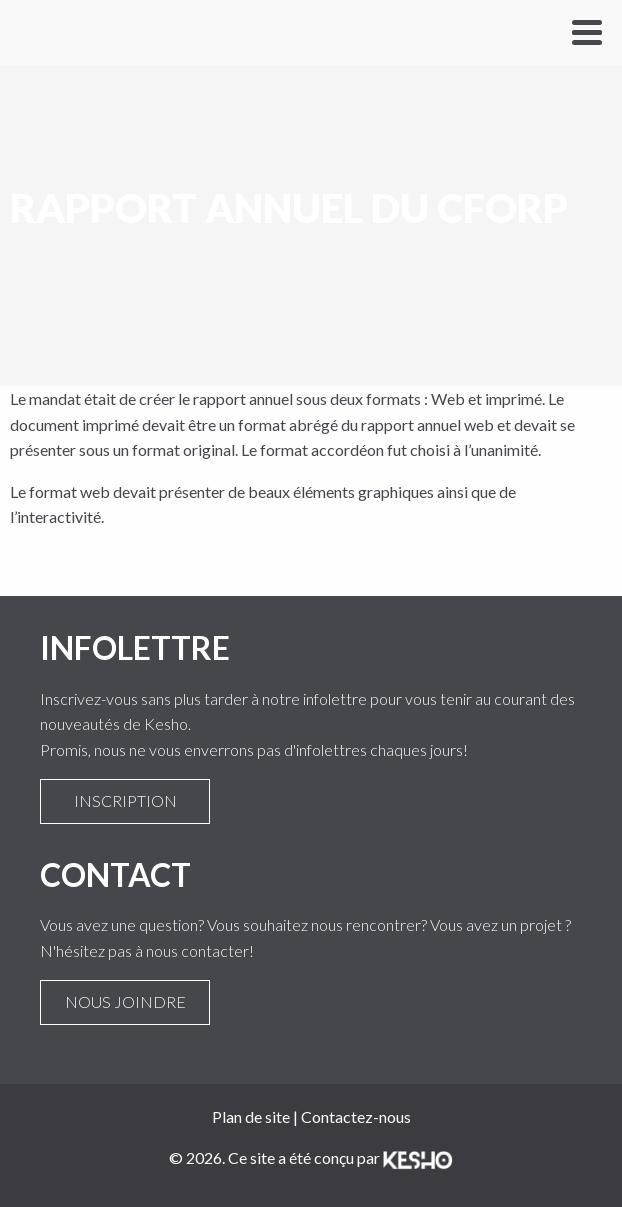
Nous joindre (125, 1002)
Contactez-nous (356, 1116)
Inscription (125, 801)
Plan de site (251, 1116)
